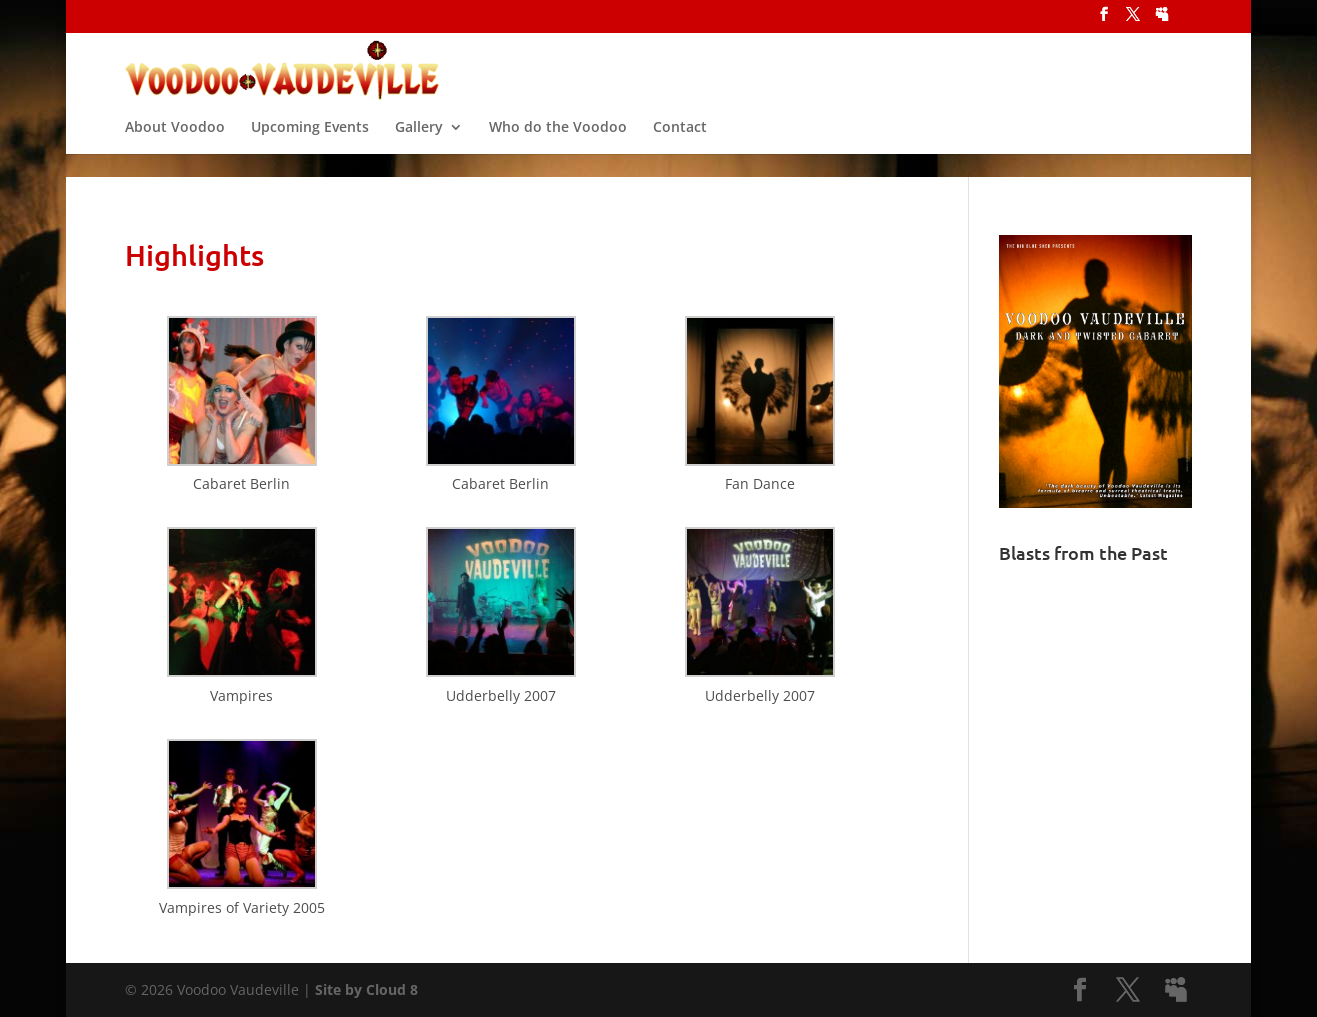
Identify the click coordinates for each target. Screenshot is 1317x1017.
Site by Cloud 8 (366, 989)
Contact (680, 144)
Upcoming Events (310, 144)
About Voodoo (175, 144)
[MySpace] (1162, 20)
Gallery (419, 144)
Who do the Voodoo (558, 144)
